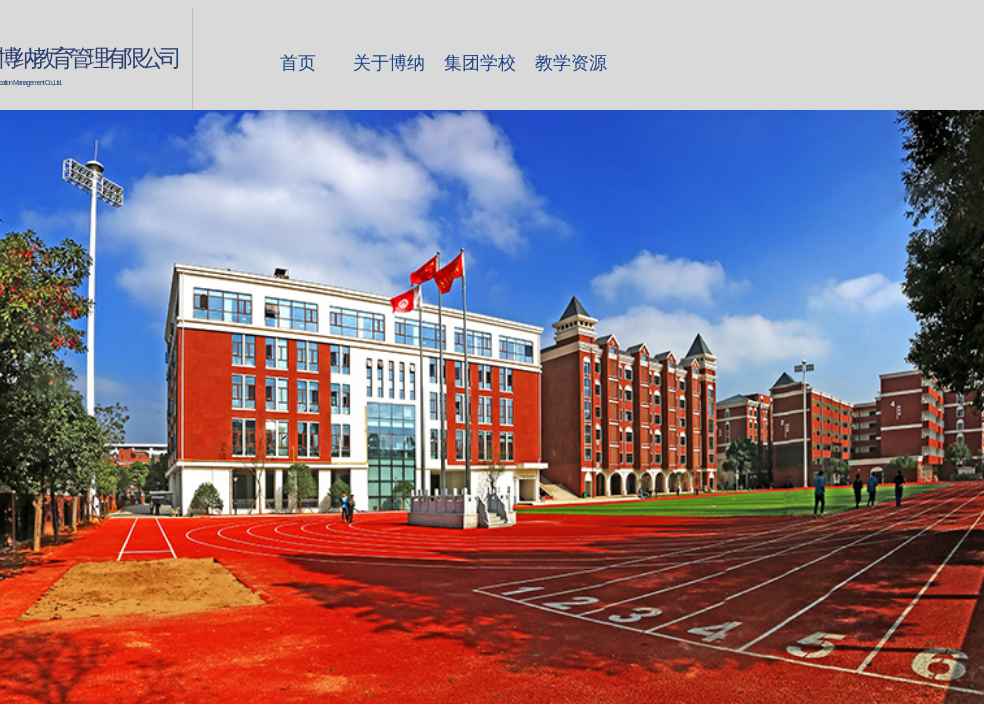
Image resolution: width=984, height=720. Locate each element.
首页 (298, 63)
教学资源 (571, 63)
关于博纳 (389, 63)
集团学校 (480, 63)
